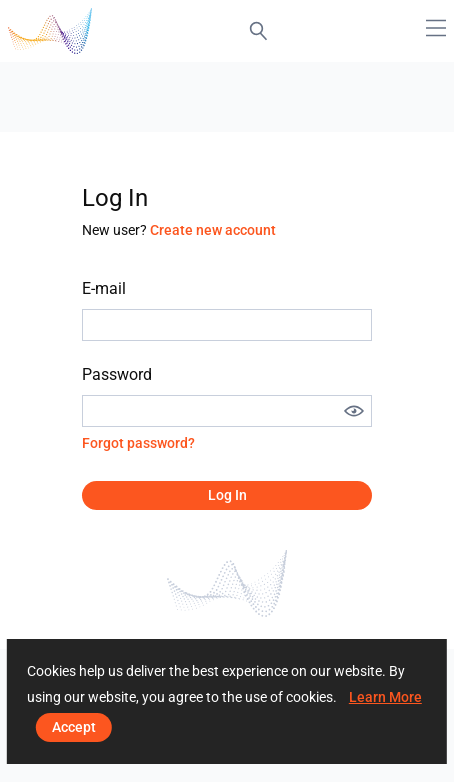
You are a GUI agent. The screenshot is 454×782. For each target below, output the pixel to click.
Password (117, 374)
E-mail (104, 288)
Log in (227, 495)
